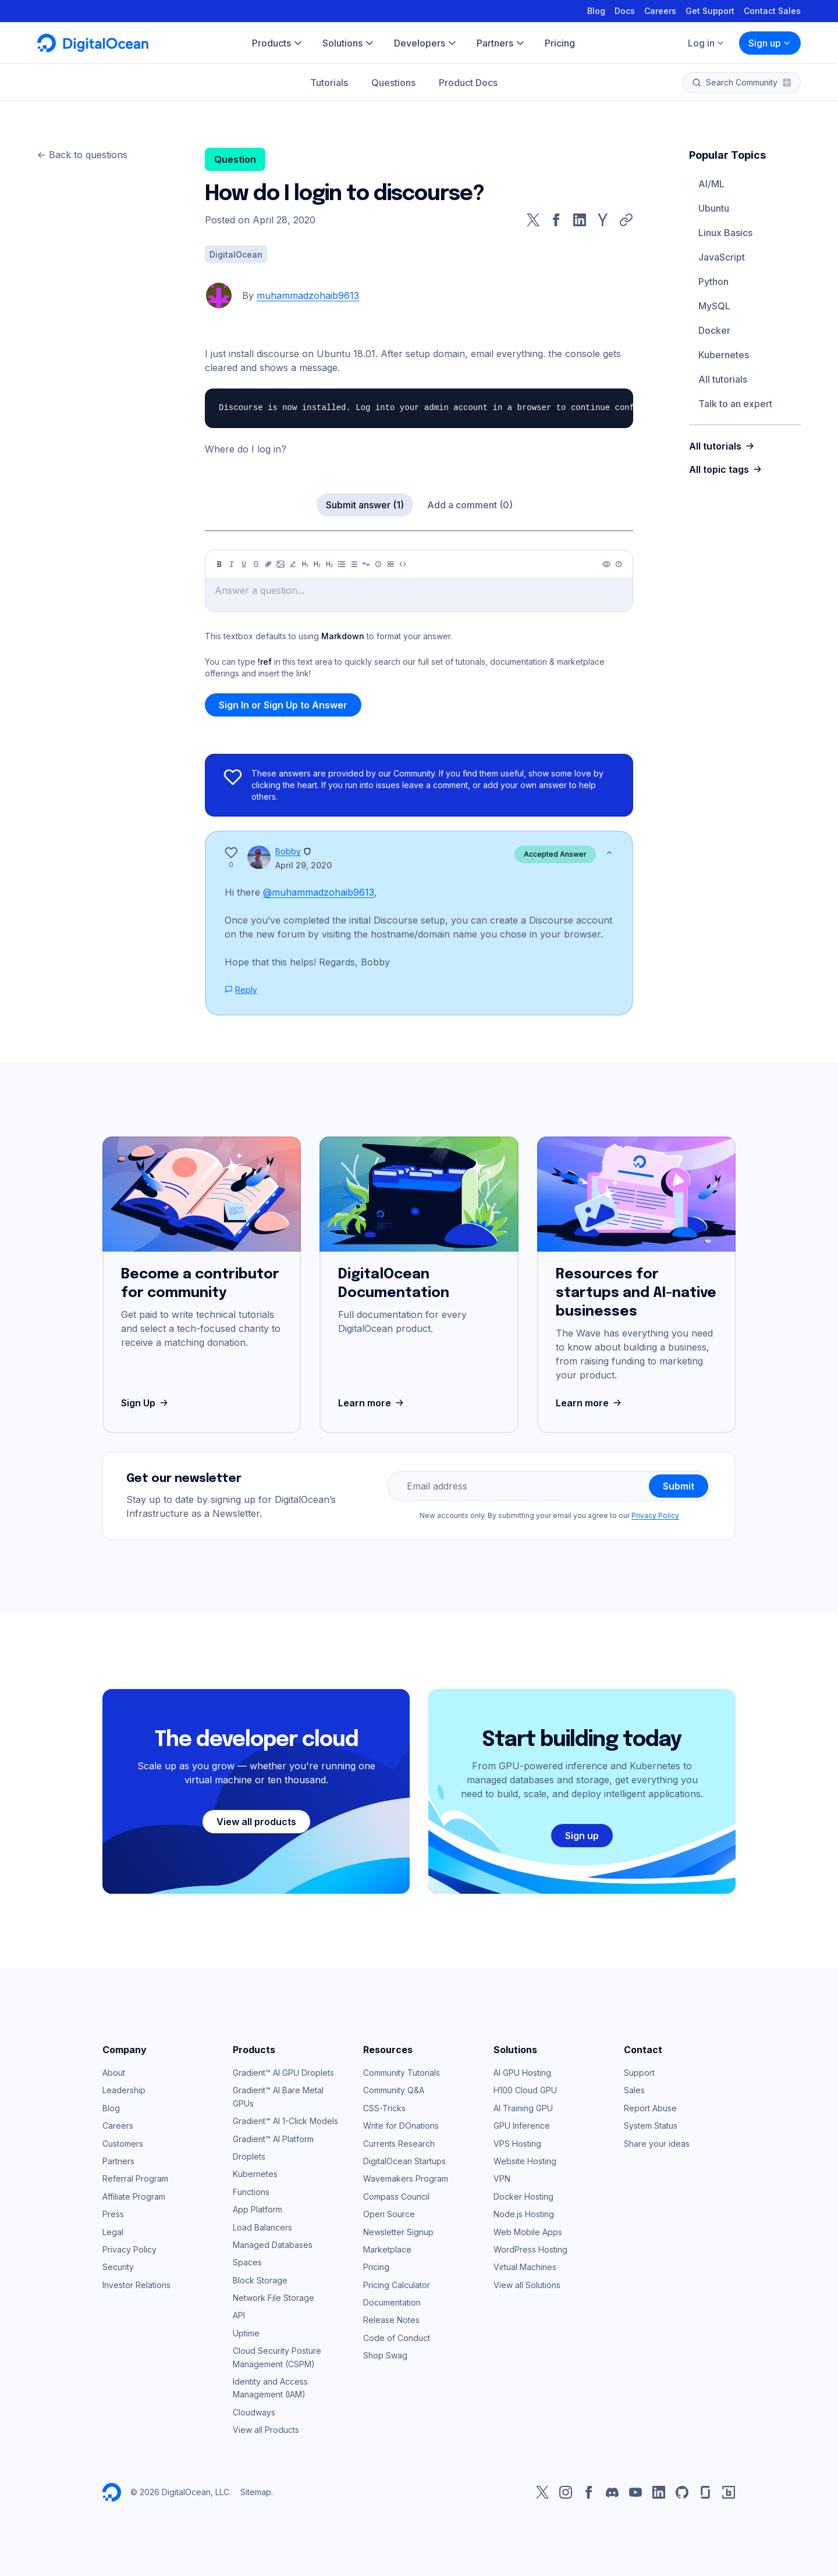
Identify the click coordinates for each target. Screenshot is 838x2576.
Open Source (389, 2214)
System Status (650, 2125)
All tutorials (722, 379)
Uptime (246, 2333)
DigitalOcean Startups (404, 2161)
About (113, 2073)
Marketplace (387, 2249)
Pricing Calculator (396, 2285)
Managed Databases (273, 2245)
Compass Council (396, 2196)
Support (639, 2073)
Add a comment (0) (470, 505)
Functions (251, 2192)
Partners (118, 2161)
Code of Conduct (396, 2338)
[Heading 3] (329, 564)
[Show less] (609, 853)
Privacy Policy (655, 1515)
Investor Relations (136, 2285)
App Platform (257, 2209)
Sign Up (146, 1403)
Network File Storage (273, 2298)
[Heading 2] (317, 564)
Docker (714, 330)
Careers (660, 11)
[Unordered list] (341, 564)
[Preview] (606, 564)
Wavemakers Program (405, 2178)
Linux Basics (725, 232)
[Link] (268, 564)
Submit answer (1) (365, 505)
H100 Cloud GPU (525, 2090)
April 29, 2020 (303, 865)
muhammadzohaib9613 (308, 295)
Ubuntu (713, 208)
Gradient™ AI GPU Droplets (283, 2073)
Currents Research (399, 2144)
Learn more (372, 1403)
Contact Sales (772, 11)
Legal (112, 2232)
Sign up (769, 43)
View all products (256, 1821)
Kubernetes (723, 355)
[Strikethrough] (256, 564)
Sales (634, 2090)
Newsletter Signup (398, 2232)
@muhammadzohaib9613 (318, 892)
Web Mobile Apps (527, 2232)
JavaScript (721, 257)
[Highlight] (292, 564)
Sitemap (255, 2492)
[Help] (618, 564)
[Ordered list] (353, 564)
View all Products (266, 2430)
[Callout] (378, 564)
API (239, 2315)
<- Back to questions (82, 155)
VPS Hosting (517, 2144)
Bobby (288, 851)
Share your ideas (657, 2144)
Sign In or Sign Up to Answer (283, 705)
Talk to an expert (735, 403)
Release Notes (391, 2320)
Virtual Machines (524, 2267)
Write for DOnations (401, 2125)
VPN (501, 2178)
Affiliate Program (133, 2196)
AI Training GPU (523, 2108)
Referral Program (135, 2178)
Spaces (247, 2262)
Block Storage (260, 2280)
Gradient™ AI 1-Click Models (285, 2121)
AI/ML (711, 184)
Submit (678, 1486)
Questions (393, 82)
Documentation (392, 2302)
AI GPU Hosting (522, 2073)
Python (713, 281)
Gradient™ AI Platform (273, 2139)
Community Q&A (393, 2090)
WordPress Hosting (530, 2249)
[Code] (402, 564)
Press (113, 2214)
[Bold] (219, 564)
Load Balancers (262, 2227)
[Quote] (366, 564)
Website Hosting (524, 2161)
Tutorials (329, 82)
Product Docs (468, 82)
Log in (706, 43)
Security (118, 2267)
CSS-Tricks (384, 2108)
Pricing (376, 2267)
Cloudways (254, 2412)
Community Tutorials (401, 2073)
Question (235, 159)
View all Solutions (526, 2285)
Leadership (123, 2090)
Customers (122, 2144)
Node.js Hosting (523, 2214)
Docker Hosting (523, 2196)
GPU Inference (521, 2125)
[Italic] (231, 564)
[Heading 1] (305, 564)
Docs (625, 11)
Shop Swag (385, 2355)
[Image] (280, 564)
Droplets (249, 2156)
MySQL (714, 306)
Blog (596, 11)
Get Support (710, 11)
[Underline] (243, 564)
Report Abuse (650, 2108)
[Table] (390, 564)
